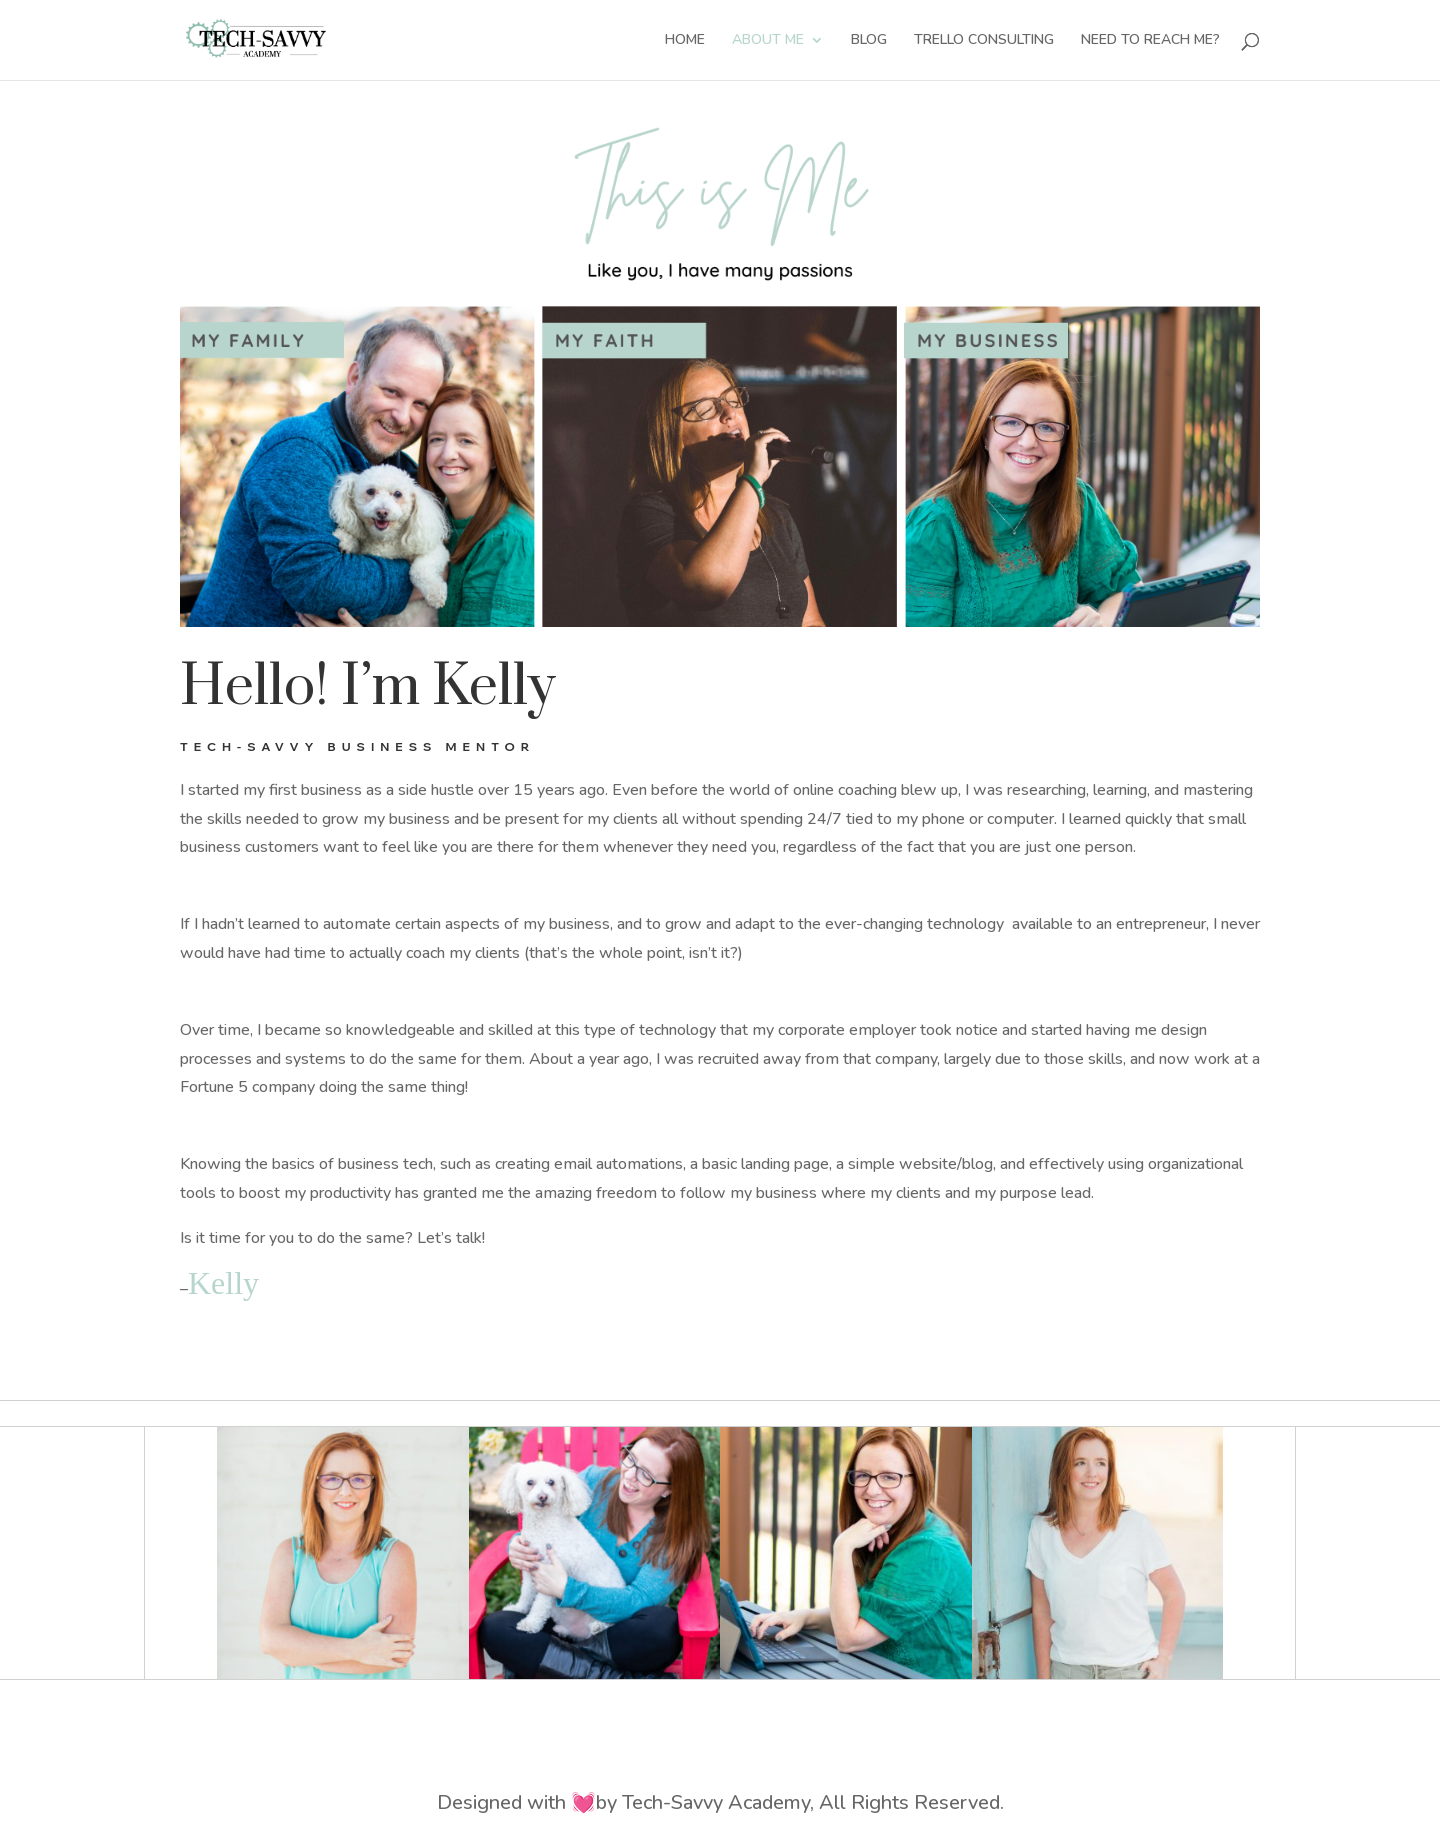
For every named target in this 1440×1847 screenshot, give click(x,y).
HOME (685, 41)
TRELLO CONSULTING (984, 41)
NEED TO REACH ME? (1150, 41)
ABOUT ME (768, 41)
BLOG (869, 41)
